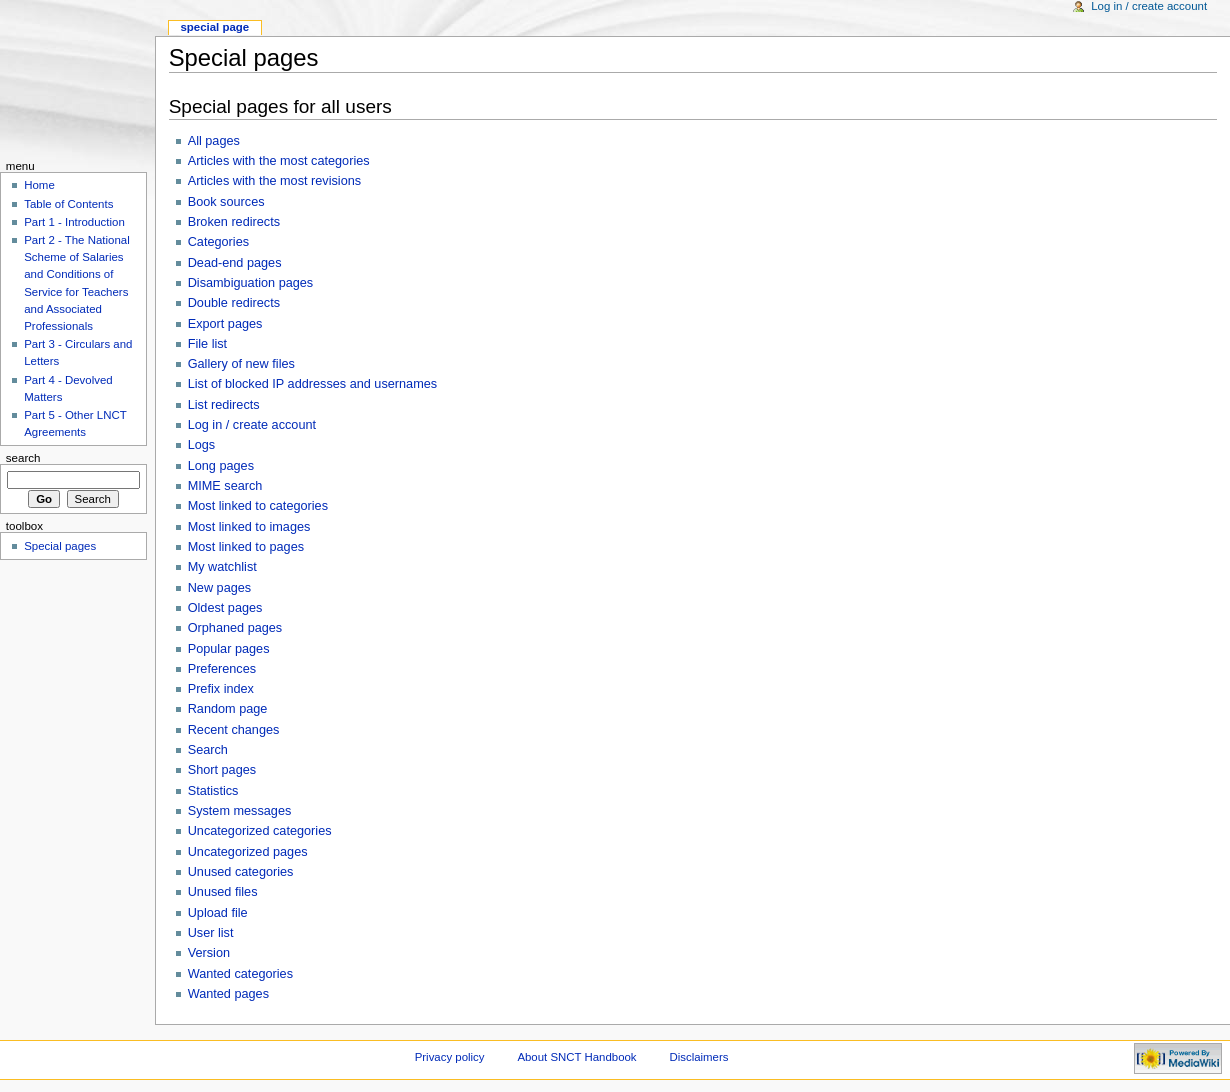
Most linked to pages (246, 547)
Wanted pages (228, 994)
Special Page (214, 27)
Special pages (60, 546)
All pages (214, 141)
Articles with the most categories (279, 161)
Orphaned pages (235, 628)
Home (39, 185)
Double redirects (234, 303)
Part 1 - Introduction (74, 222)
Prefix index (221, 689)
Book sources (226, 202)
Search (208, 750)
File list (207, 344)
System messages (240, 811)
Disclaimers (698, 1057)
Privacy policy (450, 1057)
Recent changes (234, 730)
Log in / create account (252, 425)
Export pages (225, 324)
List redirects (224, 405)
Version (209, 953)
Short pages (222, 770)
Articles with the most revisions (274, 181)
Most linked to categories (258, 506)
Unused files (223, 892)
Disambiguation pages (251, 283)
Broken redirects (234, 222)
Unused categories (241, 872)
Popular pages (229, 649)
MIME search (225, 486)
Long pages (221, 466)
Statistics (213, 791)
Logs (202, 445)
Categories (218, 242)
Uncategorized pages (248, 852)
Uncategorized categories (260, 831)
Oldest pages (225, 608)
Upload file (218, 913)
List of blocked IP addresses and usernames (312, 384)
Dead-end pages (235, 263)
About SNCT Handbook (576, 1057)
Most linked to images (249, 527)
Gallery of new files (241, 364)
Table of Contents (68, 204)
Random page (228, 709)
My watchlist (222, 567)
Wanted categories (240, 974)
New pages (219, 588)
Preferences (222, 669)
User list (211, 933)
